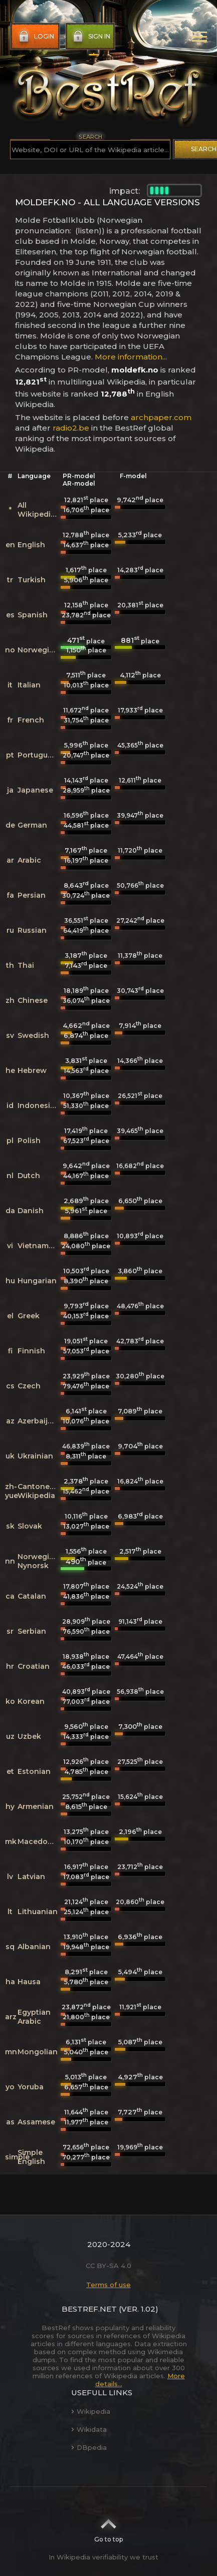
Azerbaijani (38, 1420)
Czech (29, 1385)
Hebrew (32, 1070)
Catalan (32, 1596)
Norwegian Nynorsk (38, 1561)
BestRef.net (89, 2309)
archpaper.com (161, 417)
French (31, 719)
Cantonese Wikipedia (38, 1491)
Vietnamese (40, 1245)
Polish (29, 1140)
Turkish (32, 579)
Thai (26, 965)
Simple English (31, 2157)
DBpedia (89, 2447)
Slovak (30, 1526)
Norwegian (38, 649)
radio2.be (71, 428)
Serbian (32, 1631)
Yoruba (31, 2086)
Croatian (34, 1666)
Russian (32, 930)
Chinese (33, 1000)
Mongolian (38, 2051)
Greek (29, 1315)
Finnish (31, 1350)
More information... (131, 356)
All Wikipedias (38, 510)
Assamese (36, 2121)
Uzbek (29, 1736)
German (32, 825)
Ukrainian (35, 1455)
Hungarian (37, 1280)
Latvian (31, 1876)
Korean (31, 1701)
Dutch (29, 1175)
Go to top (108, 2527)
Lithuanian (38, 1911)
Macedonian (41, 1841)
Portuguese (39, 755)
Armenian (36, 1806)
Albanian (34, 1946)
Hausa (29, 1981)
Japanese (35, 790)
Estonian (34, 1771)
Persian (32, 895)
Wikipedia (90, 2411)
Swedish (33, 1035)
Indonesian (39, 1105)
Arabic (29, 860)
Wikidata (89, 2429)
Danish (31, 1210)
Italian (29, 684)
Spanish (33, 614)
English (31, 544)
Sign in (90, 37)
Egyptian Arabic (34, 2017)
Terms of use (108, 2285)
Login (35, 37)
